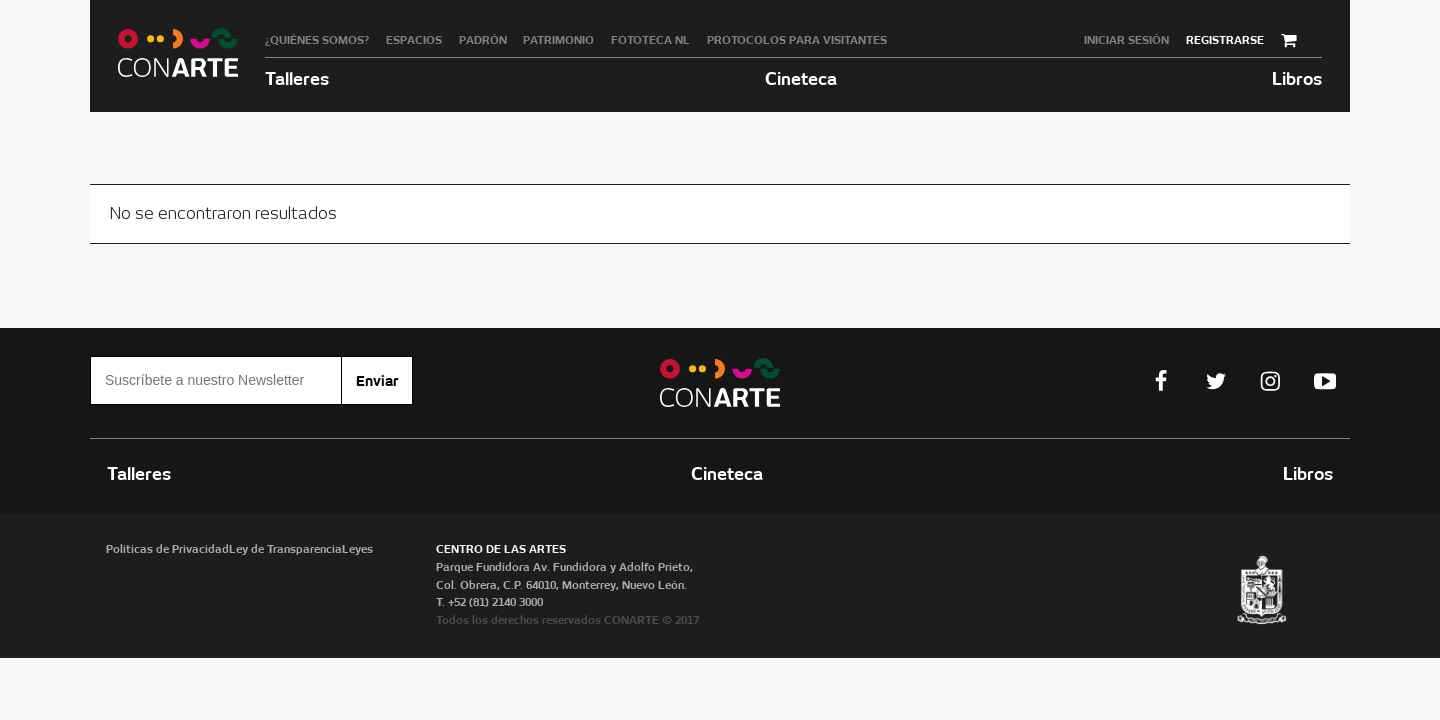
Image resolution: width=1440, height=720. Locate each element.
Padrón (483, 40)
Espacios (414, 40)
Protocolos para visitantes (797, 40)
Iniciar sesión (1126, 40)
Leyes (357, 549)
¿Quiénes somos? (317, 40)
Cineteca (801, 78)
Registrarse (1225, 40)
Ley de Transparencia (285, 549)
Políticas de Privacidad (167, 549)
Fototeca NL (650, 40)
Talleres (297, 78)
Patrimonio (558, 40)
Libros (1297, 78)
